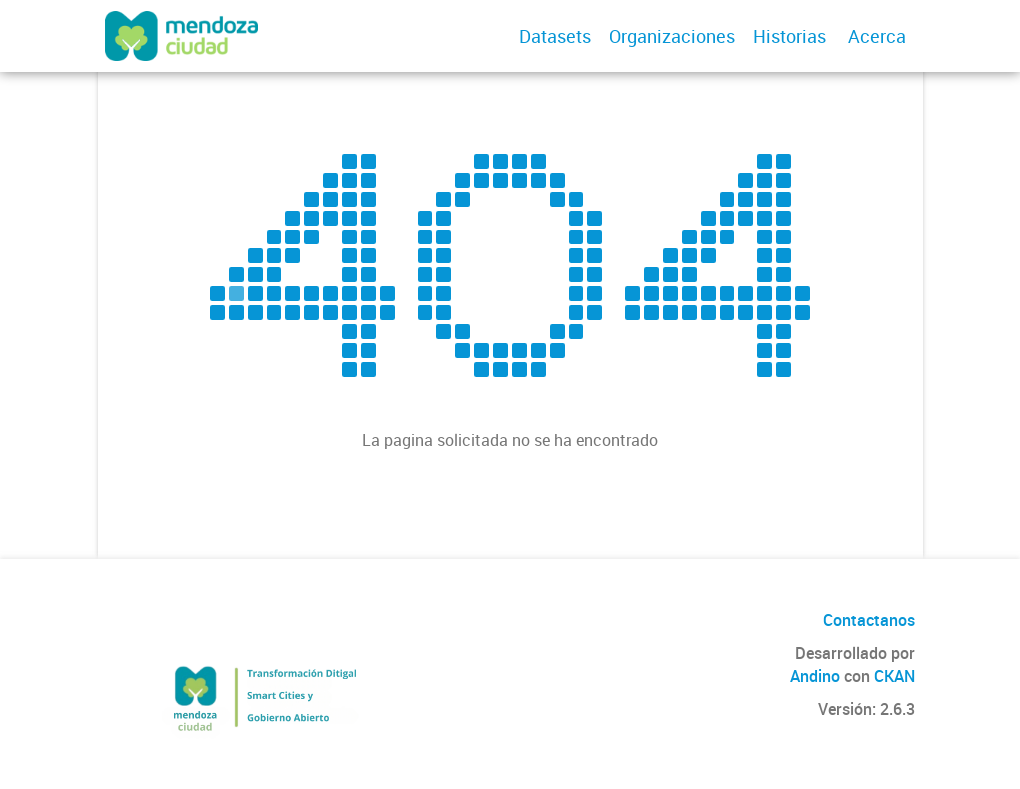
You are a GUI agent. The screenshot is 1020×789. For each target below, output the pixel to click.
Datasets (555, 36)
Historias (789, 36)
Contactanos (869, 620)
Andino (815, 676)
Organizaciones (672, 36)
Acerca (877, 36)
